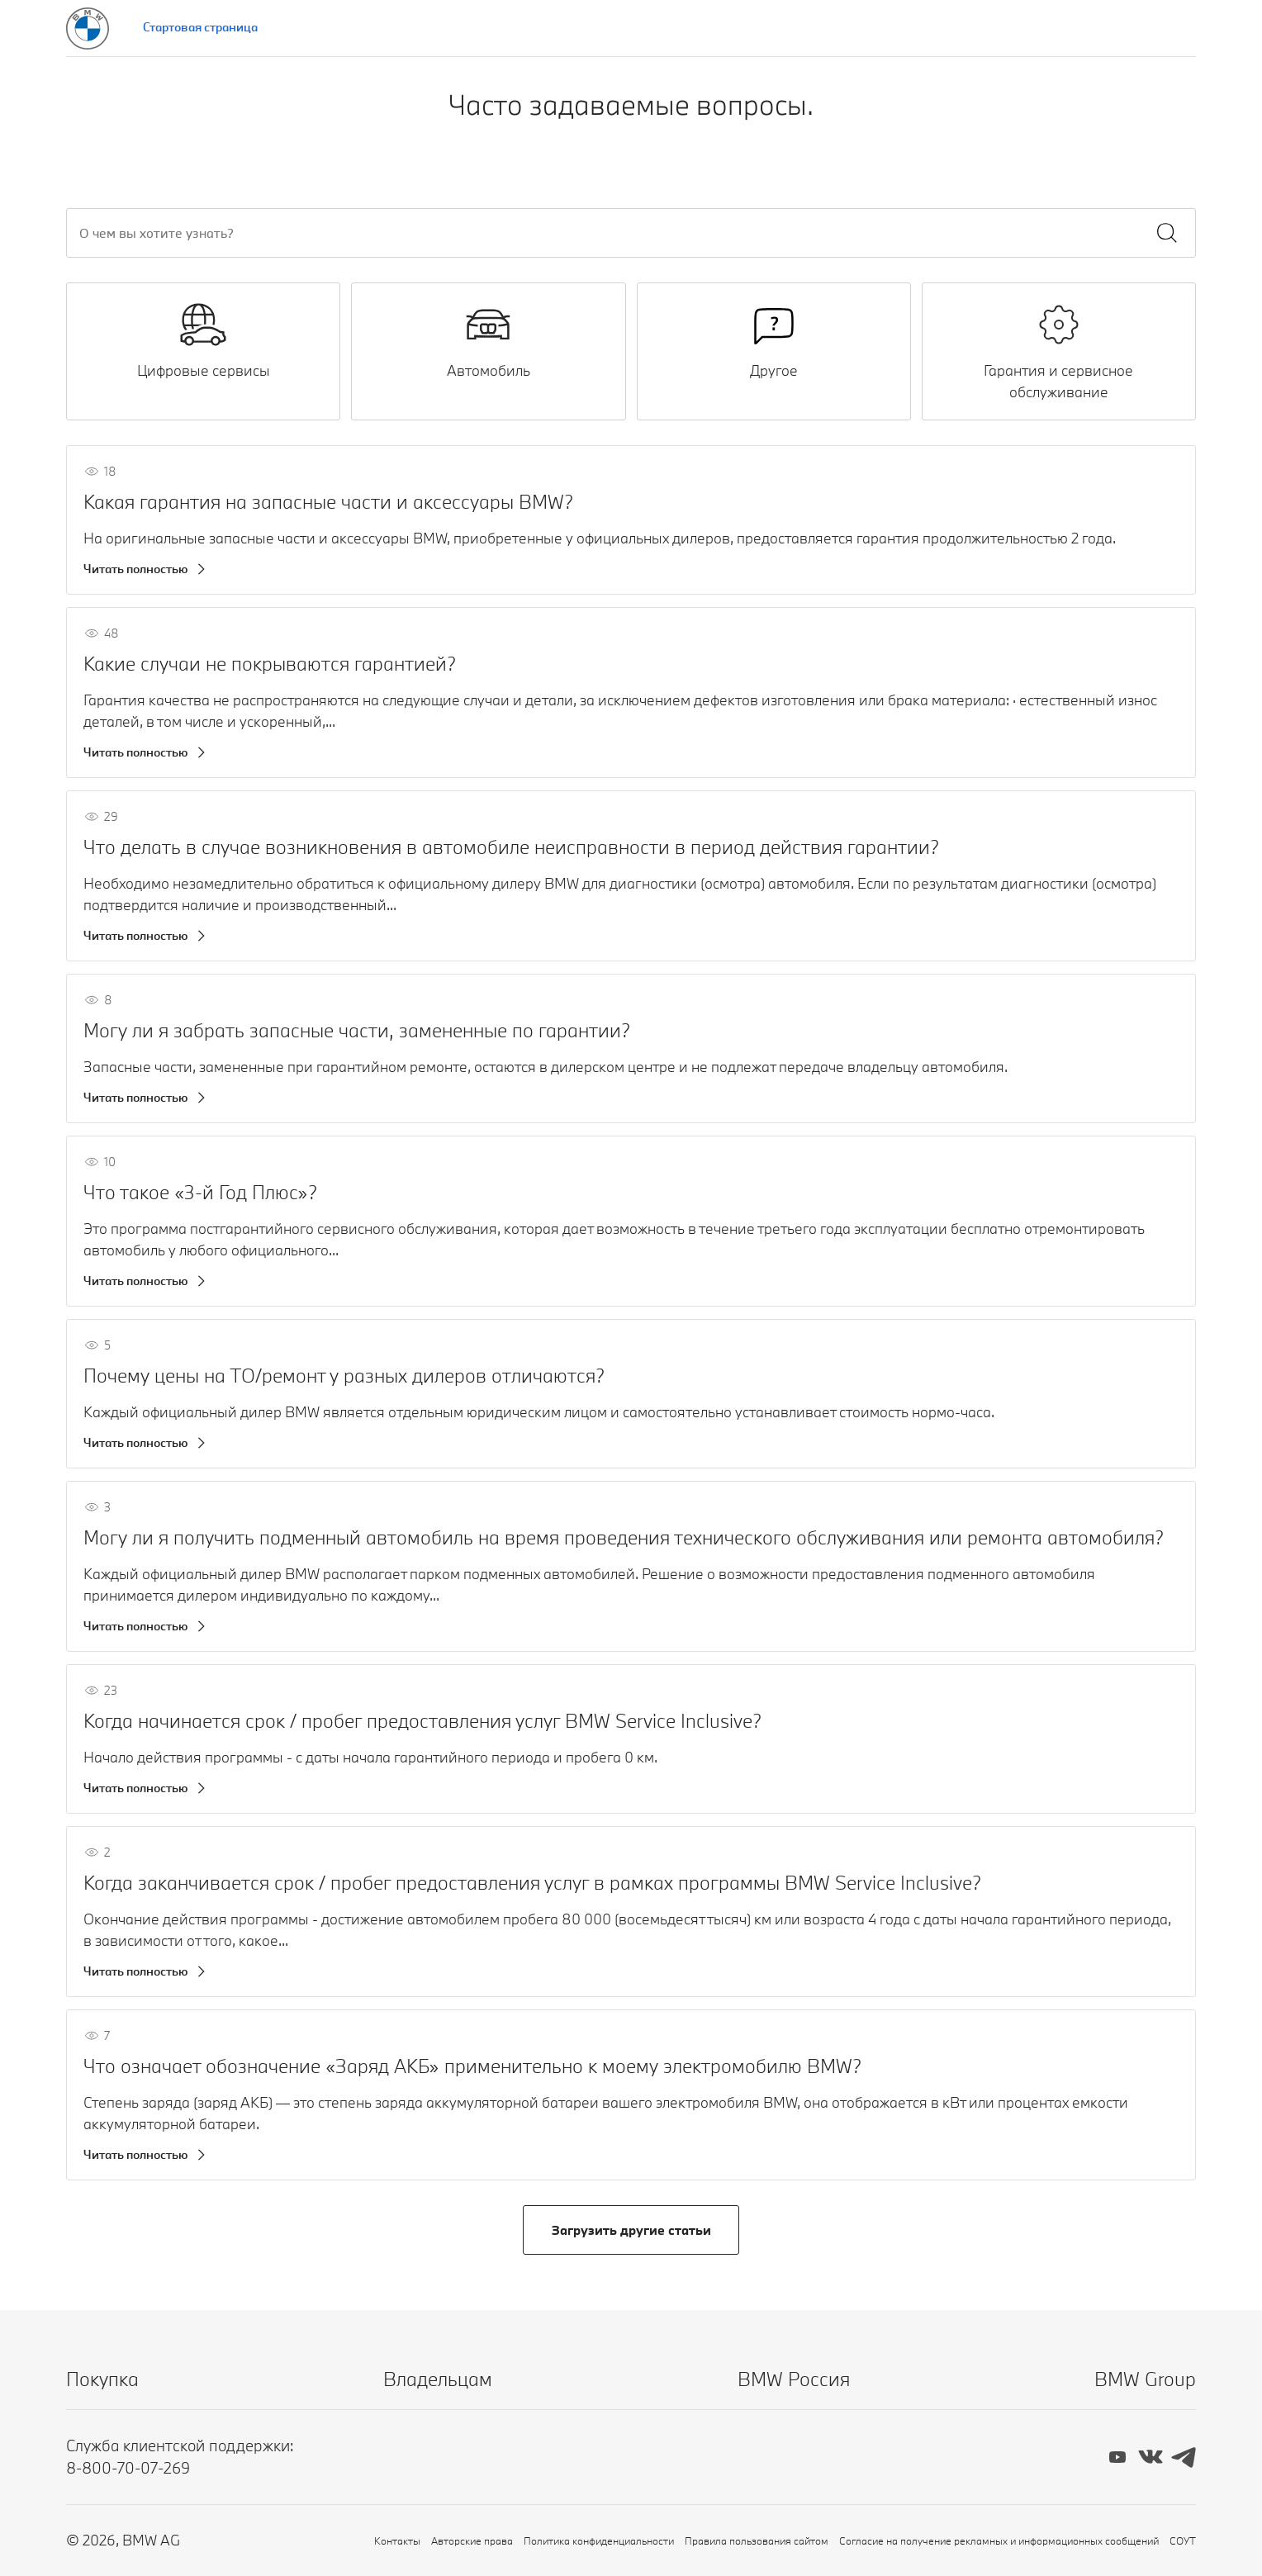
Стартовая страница (200, 27)
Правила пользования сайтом (756, 2540)
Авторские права (472, 2540)
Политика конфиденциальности (599, 2540)
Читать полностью (135, 568)
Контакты (397, 2540)
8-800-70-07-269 (128, 2468)
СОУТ (1182, 2540)
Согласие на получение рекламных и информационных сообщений (999, 2540)
